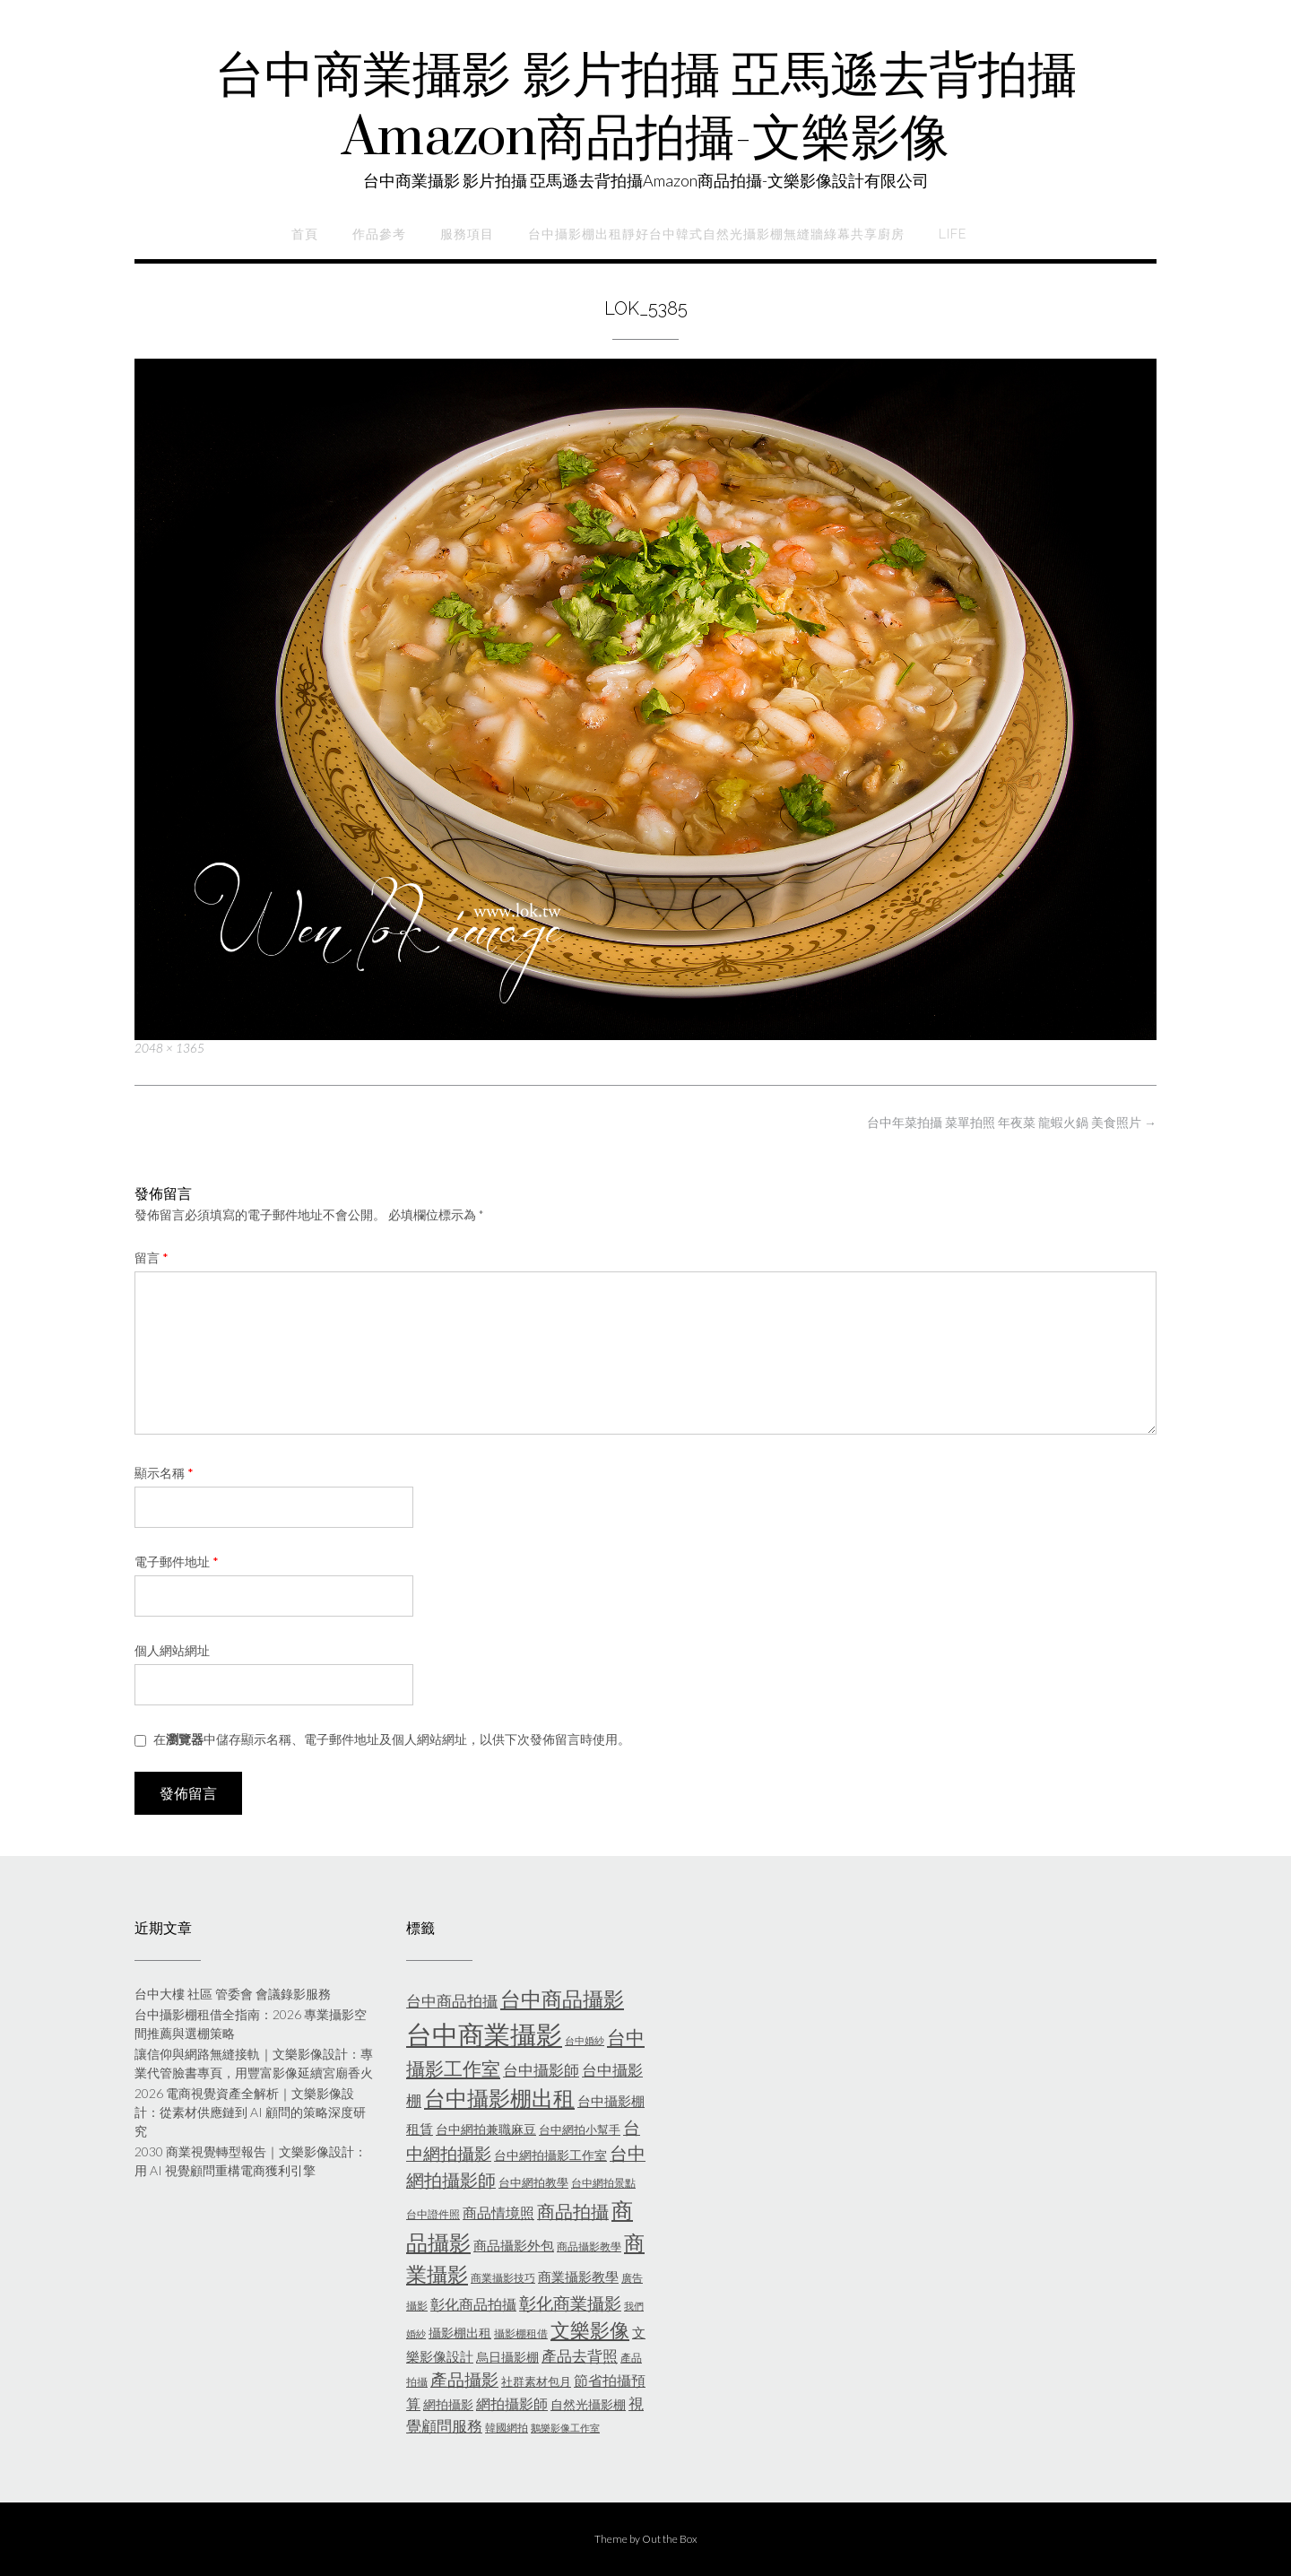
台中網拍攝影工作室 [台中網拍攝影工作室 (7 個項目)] (550, 2155)
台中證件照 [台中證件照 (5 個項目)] (433, 2214)
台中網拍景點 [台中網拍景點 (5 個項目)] (603, 2183)
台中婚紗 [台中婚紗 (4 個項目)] (584, 2040)
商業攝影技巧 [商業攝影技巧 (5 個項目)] (503, 2278)
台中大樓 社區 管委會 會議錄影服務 (232, 1993)
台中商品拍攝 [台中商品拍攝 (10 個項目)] (452, 2001)
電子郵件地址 (176, 1561)
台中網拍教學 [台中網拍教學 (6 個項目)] (533, 2182)
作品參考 (379, 234)
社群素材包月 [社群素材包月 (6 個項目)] (536, 2381)
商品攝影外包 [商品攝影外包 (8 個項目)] (513, 2245)
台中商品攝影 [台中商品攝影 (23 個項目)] (562, 1999)
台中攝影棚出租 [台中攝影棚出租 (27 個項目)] (499, 2098)
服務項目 (467, 234)
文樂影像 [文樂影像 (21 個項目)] (589, 2330)
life (952, 234)
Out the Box (669, 2539)
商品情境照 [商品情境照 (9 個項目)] (498, 2212)
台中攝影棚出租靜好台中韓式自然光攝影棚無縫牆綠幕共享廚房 (716, 234)
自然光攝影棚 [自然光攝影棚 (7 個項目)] (588, 2404)
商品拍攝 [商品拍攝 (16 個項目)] (573, 2211)
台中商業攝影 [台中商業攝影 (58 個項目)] (484, 2034)
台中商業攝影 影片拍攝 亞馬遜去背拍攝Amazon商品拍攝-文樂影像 (646, 107)
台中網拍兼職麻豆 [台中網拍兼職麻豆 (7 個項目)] (486, 2129)
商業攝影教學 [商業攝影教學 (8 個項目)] (578, 2276)
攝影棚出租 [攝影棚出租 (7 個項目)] (460, 2332)
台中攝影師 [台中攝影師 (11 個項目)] (541, 2069)
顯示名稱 (164, 1472)
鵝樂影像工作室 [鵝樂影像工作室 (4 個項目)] (565, 2427)
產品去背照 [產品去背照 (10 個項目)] (580, 2356)
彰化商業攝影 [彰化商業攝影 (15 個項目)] (570, 2303)
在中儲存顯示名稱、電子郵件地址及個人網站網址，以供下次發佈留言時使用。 (391, 1739)
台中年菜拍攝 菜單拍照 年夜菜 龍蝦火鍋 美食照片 (1012, 1122)
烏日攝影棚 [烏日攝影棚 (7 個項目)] (507, 2356)
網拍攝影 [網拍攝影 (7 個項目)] (448, 2404)
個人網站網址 (172, 1650)
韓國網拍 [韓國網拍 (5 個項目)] (506, 2427)
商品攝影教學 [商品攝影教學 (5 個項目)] (589, 2246)
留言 (151, 1257)
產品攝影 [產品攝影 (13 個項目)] (464, 2380)
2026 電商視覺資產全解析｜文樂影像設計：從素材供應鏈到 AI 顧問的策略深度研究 (250, 2112)
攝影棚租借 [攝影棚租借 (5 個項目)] (521, 2333)
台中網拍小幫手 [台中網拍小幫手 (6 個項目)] (579, 2129)
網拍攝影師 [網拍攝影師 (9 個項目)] (512, 2403)
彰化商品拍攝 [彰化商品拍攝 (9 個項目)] (473, 2303)
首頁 (304, 234)
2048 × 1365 (169, 1048)
